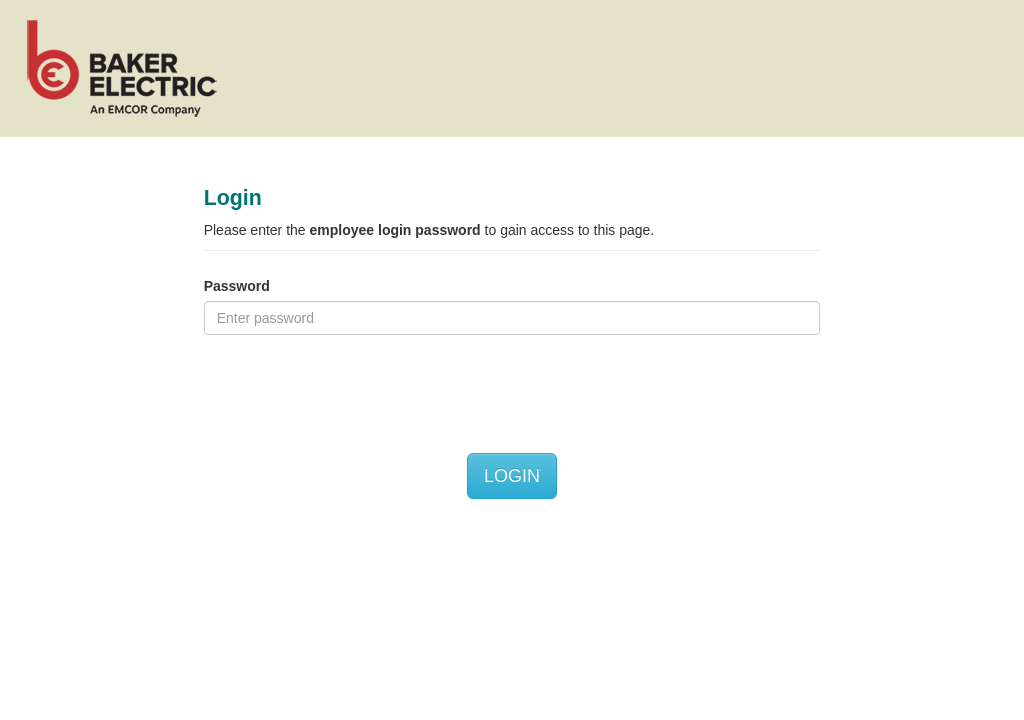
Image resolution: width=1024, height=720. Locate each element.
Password (237, 286)
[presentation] (356, 394)
